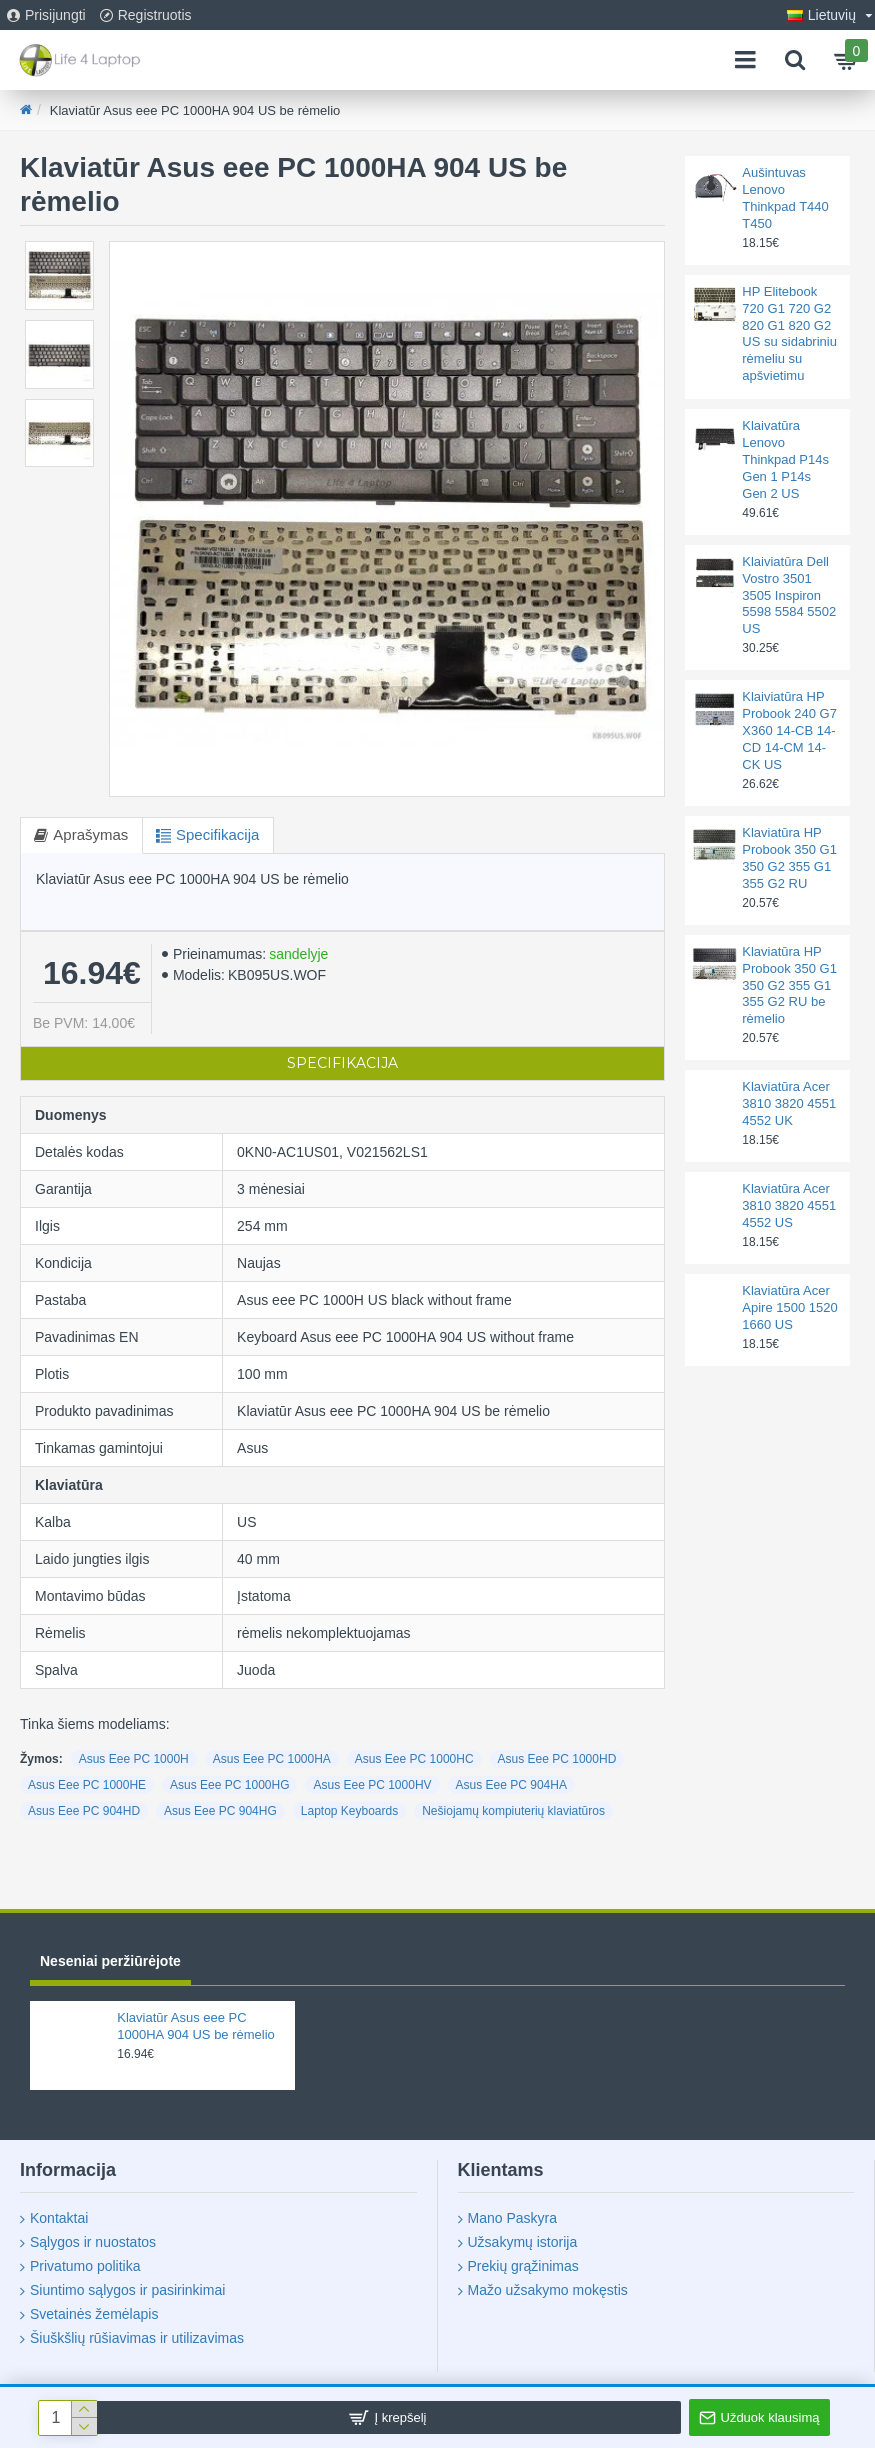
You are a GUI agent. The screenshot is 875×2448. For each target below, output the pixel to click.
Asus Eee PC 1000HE (87, 1785)
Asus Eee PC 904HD (84, 1811)
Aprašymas (92, 834)
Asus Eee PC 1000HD (557, 1759)
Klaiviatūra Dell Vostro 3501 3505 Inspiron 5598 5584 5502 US (789, 595)
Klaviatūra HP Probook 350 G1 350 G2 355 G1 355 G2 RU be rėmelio (789, 985)
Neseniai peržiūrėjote (110, 1961)
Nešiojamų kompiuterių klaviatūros (513, 1811)
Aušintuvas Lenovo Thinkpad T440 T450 (785, 198)
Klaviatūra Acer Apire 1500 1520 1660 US (789, 1307)
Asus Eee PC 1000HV (372, 1785)
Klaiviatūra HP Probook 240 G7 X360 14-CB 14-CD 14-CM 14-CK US (789, 730)
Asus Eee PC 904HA (511, 1785)
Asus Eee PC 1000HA (272, 1759)
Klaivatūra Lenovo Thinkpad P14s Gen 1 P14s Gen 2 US (785, 459)
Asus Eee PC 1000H (134, 1759)
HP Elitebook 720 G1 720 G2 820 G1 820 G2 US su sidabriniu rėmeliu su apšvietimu (789, 333)
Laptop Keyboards (349, 1811)
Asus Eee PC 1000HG (229, 1785)
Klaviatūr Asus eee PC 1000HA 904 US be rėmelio (196, 2026)
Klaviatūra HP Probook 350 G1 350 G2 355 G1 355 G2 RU (789, 858)
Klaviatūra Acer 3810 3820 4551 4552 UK (789, 1103)
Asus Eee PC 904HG (220, 1811)
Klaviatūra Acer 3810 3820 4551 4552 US (789, 1205)
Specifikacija (222, 834)
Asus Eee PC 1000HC (414, 1759)
